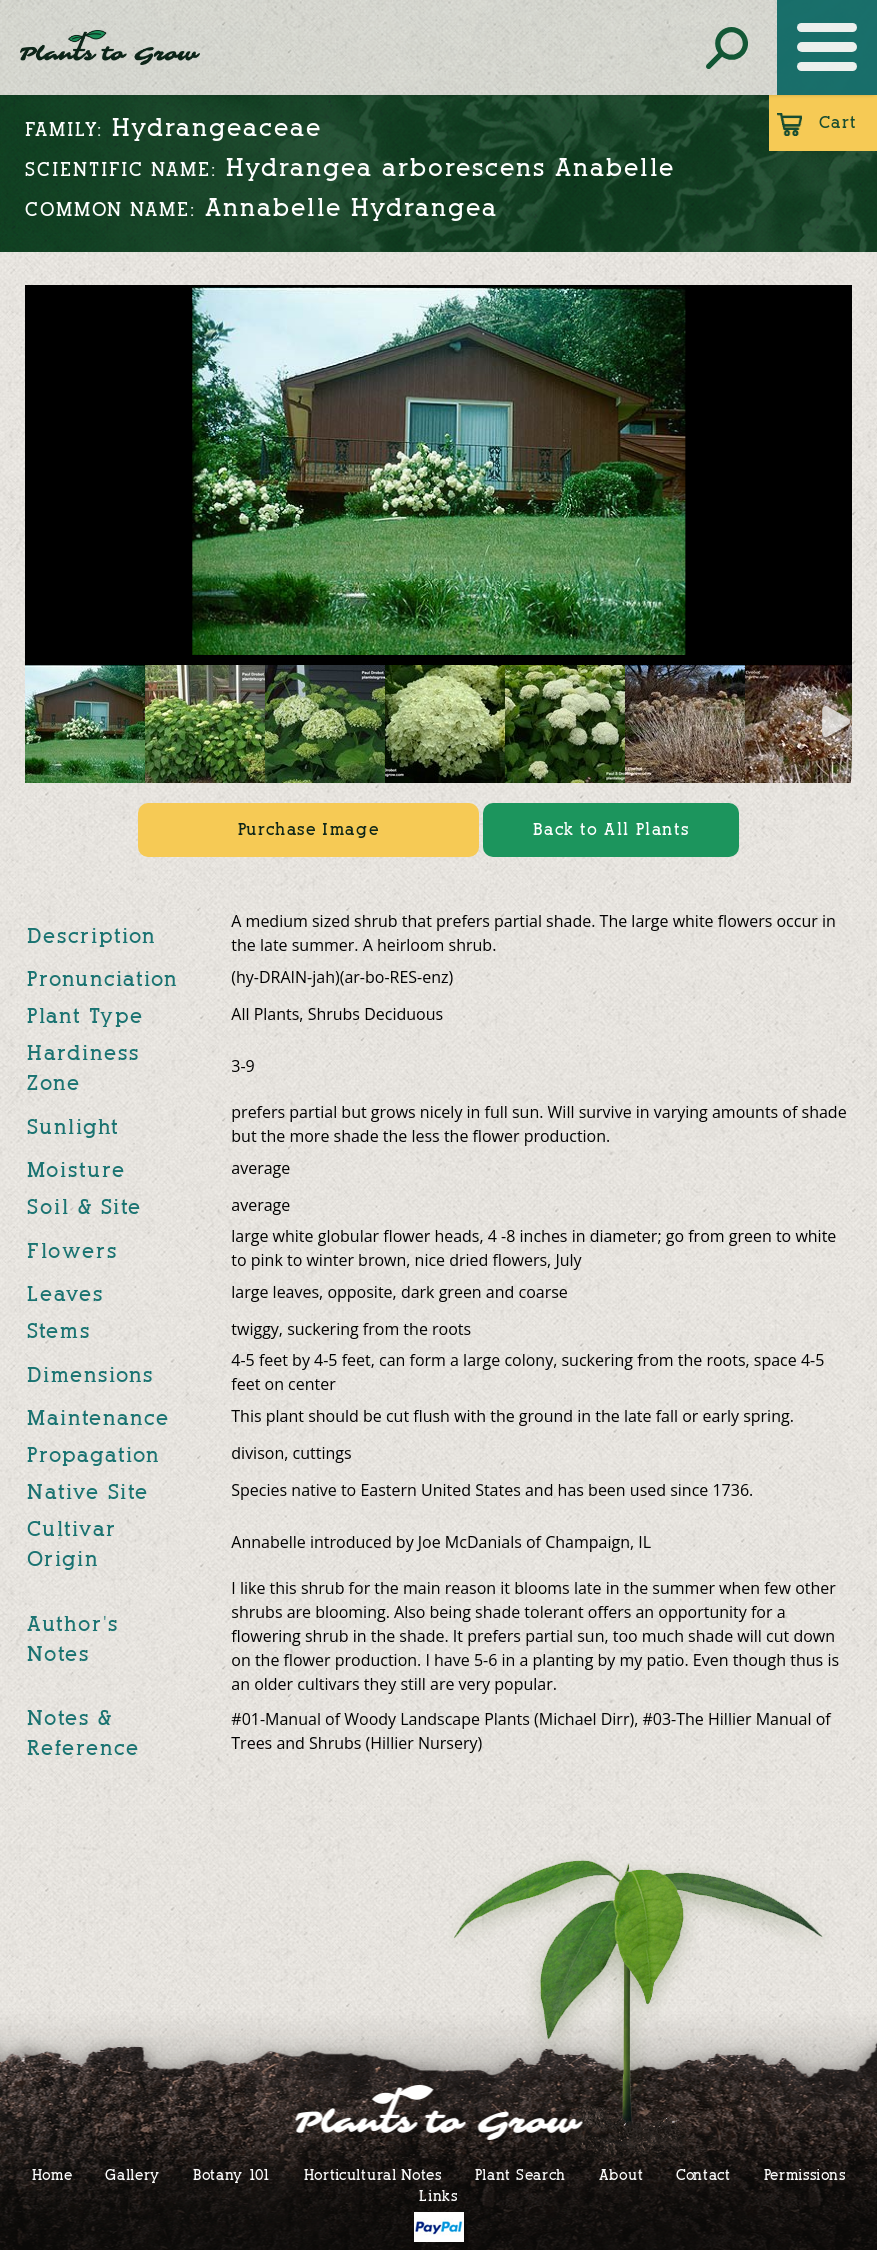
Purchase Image (308, 829)
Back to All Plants (611, 829)
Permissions (805, 2174)
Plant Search (520, 2174)
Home (52, 2174)
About (621, 2174)
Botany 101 (232, 2174)
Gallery (132, 2174)
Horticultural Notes (373, 2174)
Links (438, 2195)
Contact (703, 2174)
